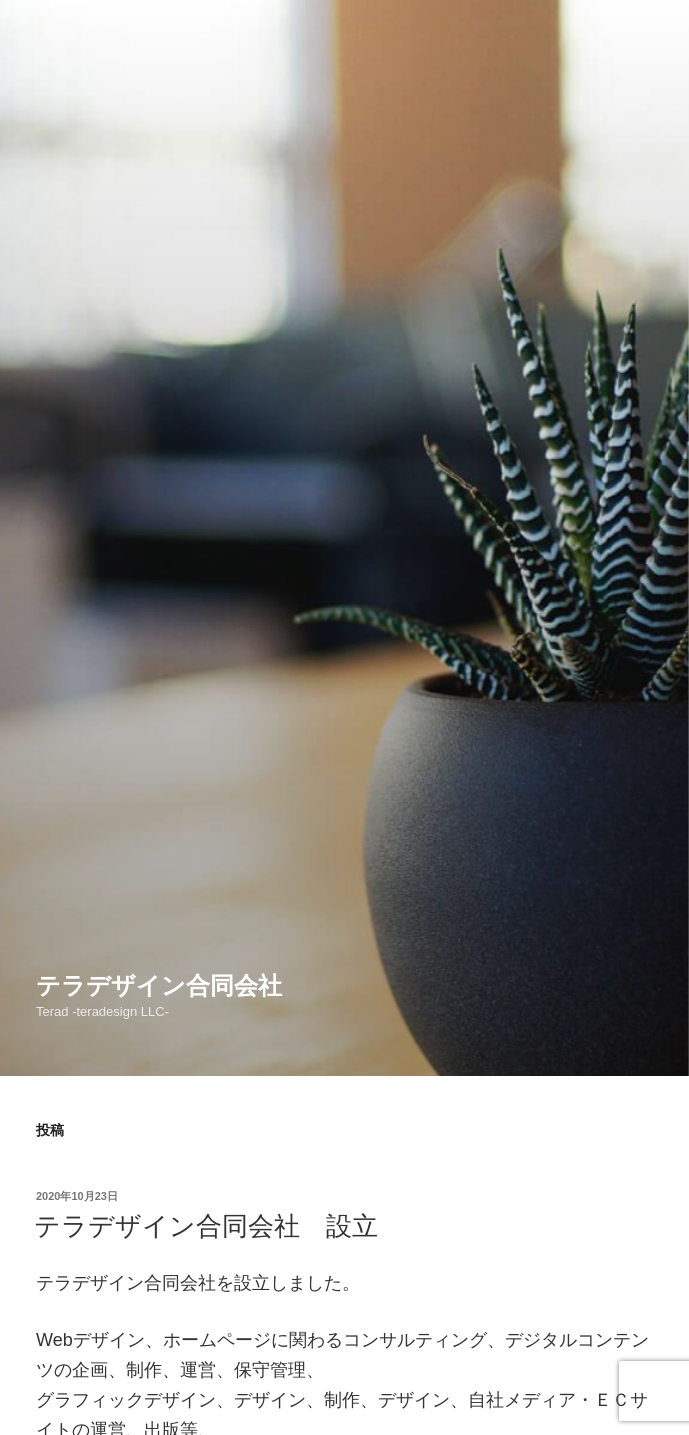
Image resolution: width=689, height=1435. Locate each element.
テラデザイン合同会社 (159, 985)
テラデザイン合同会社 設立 (206, 1226)
